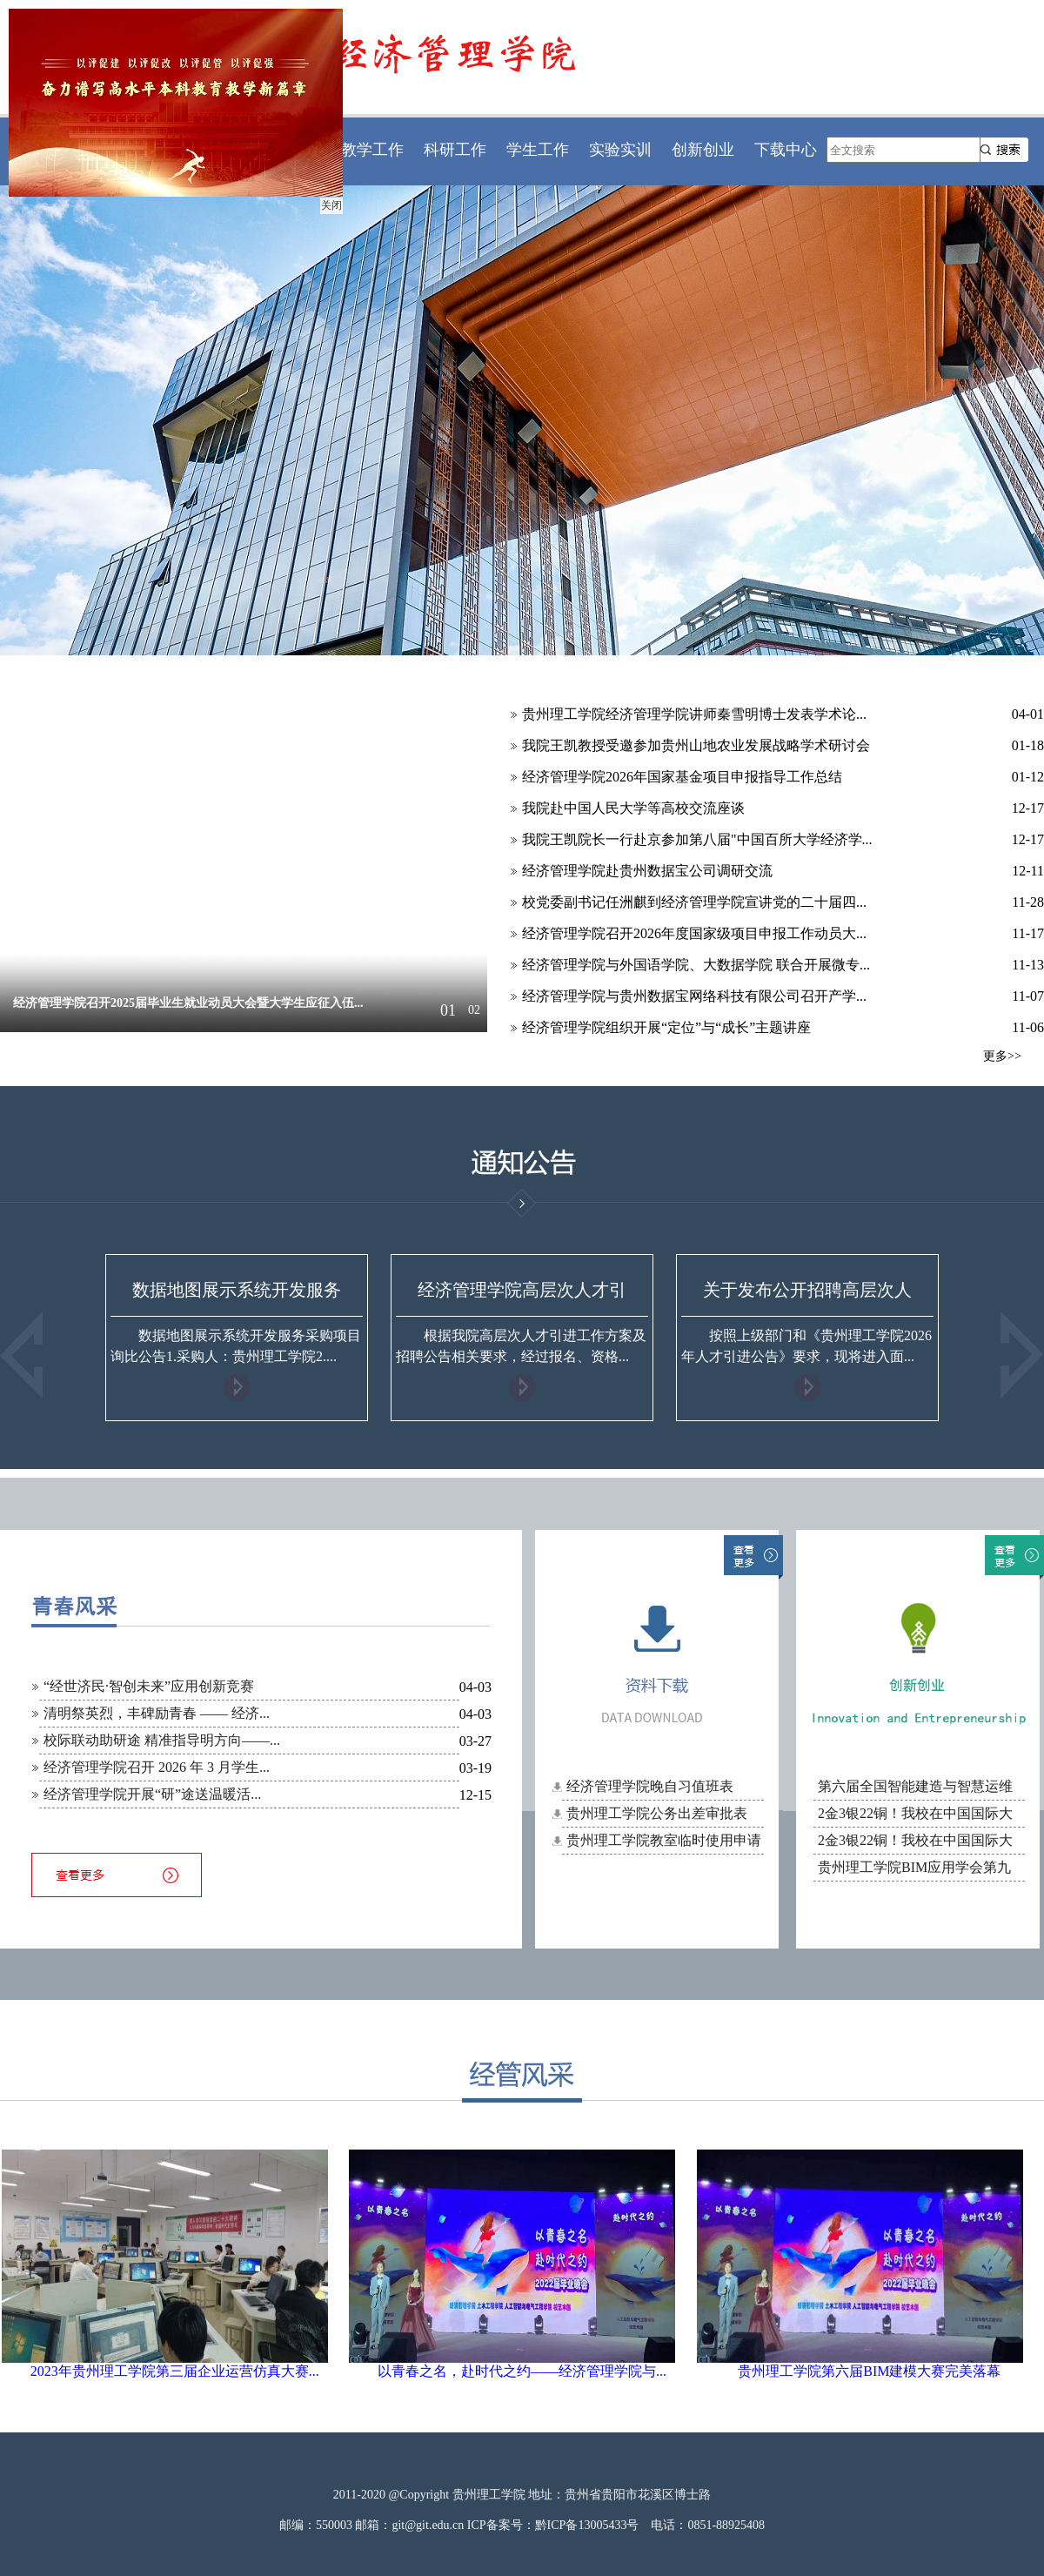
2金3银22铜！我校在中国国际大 (915, 1813)
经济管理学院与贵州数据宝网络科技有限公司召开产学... (694, 996)
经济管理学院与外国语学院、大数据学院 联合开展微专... (696, 964)
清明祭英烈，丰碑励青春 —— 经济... (157, 1713)
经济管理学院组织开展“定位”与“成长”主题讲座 (666, 1027)
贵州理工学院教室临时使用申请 (663, 1840)
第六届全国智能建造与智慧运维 (915, 1786)
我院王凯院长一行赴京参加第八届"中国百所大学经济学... (697, 839)
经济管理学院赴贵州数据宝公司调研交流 (647, 870)
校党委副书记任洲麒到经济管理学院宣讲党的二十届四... (694, 902)
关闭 (328, 203)
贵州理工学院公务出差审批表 (656, 1813)
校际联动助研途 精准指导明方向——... (162, 1740)
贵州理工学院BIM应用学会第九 (914, 1867)
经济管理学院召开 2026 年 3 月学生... (157, 1767)
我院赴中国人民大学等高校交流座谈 (633, 808)
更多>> (1002, 1056)
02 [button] (474, 1009)
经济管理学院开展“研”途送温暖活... (152, 1794)
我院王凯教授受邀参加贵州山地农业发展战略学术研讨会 (696, 745)
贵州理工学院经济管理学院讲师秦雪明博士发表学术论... (694, 714)
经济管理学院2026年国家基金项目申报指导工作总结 (682, 776)
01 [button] (448, 1010)
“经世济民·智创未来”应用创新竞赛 (149, 1686)
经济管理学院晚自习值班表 (649, 1786)
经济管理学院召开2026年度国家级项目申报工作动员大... (694, 933)
